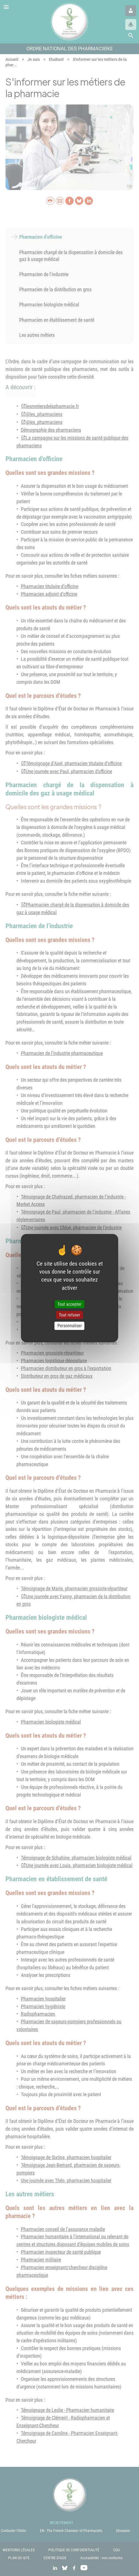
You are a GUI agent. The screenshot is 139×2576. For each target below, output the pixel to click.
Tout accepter (69, 1304)
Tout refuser (69, 1315)
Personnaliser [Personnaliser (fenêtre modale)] (69, 1325)
